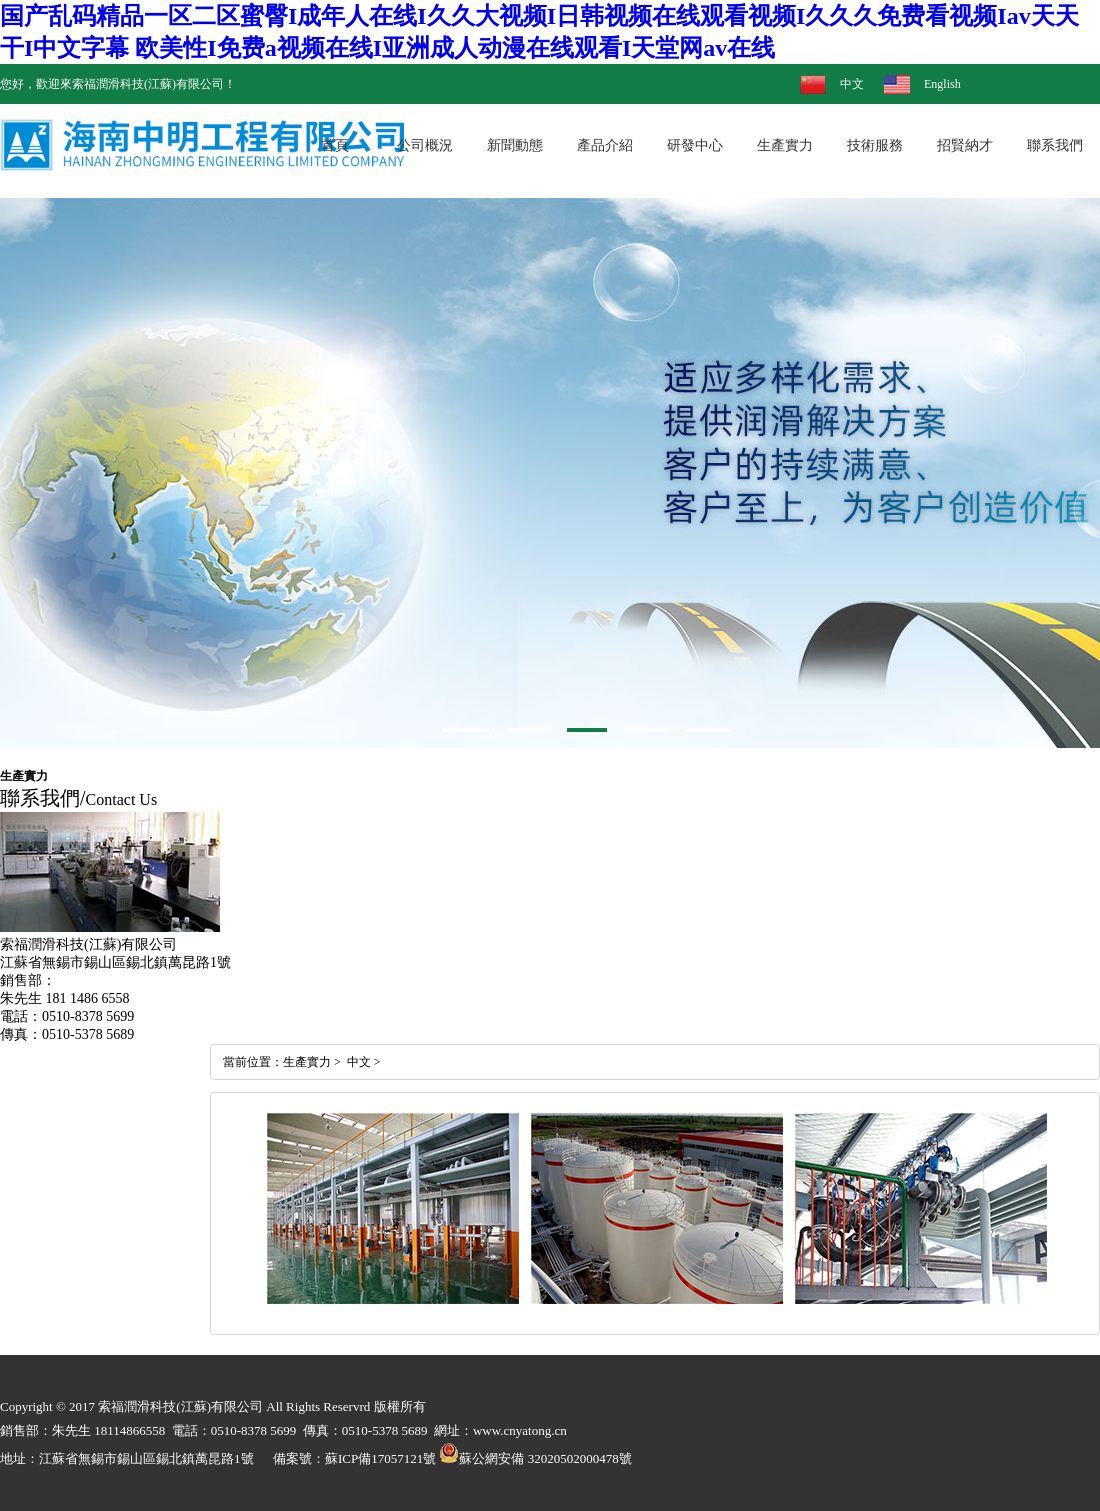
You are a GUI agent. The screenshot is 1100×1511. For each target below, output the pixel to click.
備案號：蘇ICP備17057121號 (354, 1458)
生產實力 (307, 1062)
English (942, 84)
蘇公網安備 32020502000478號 (535, 1458)
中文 (852, 84)
